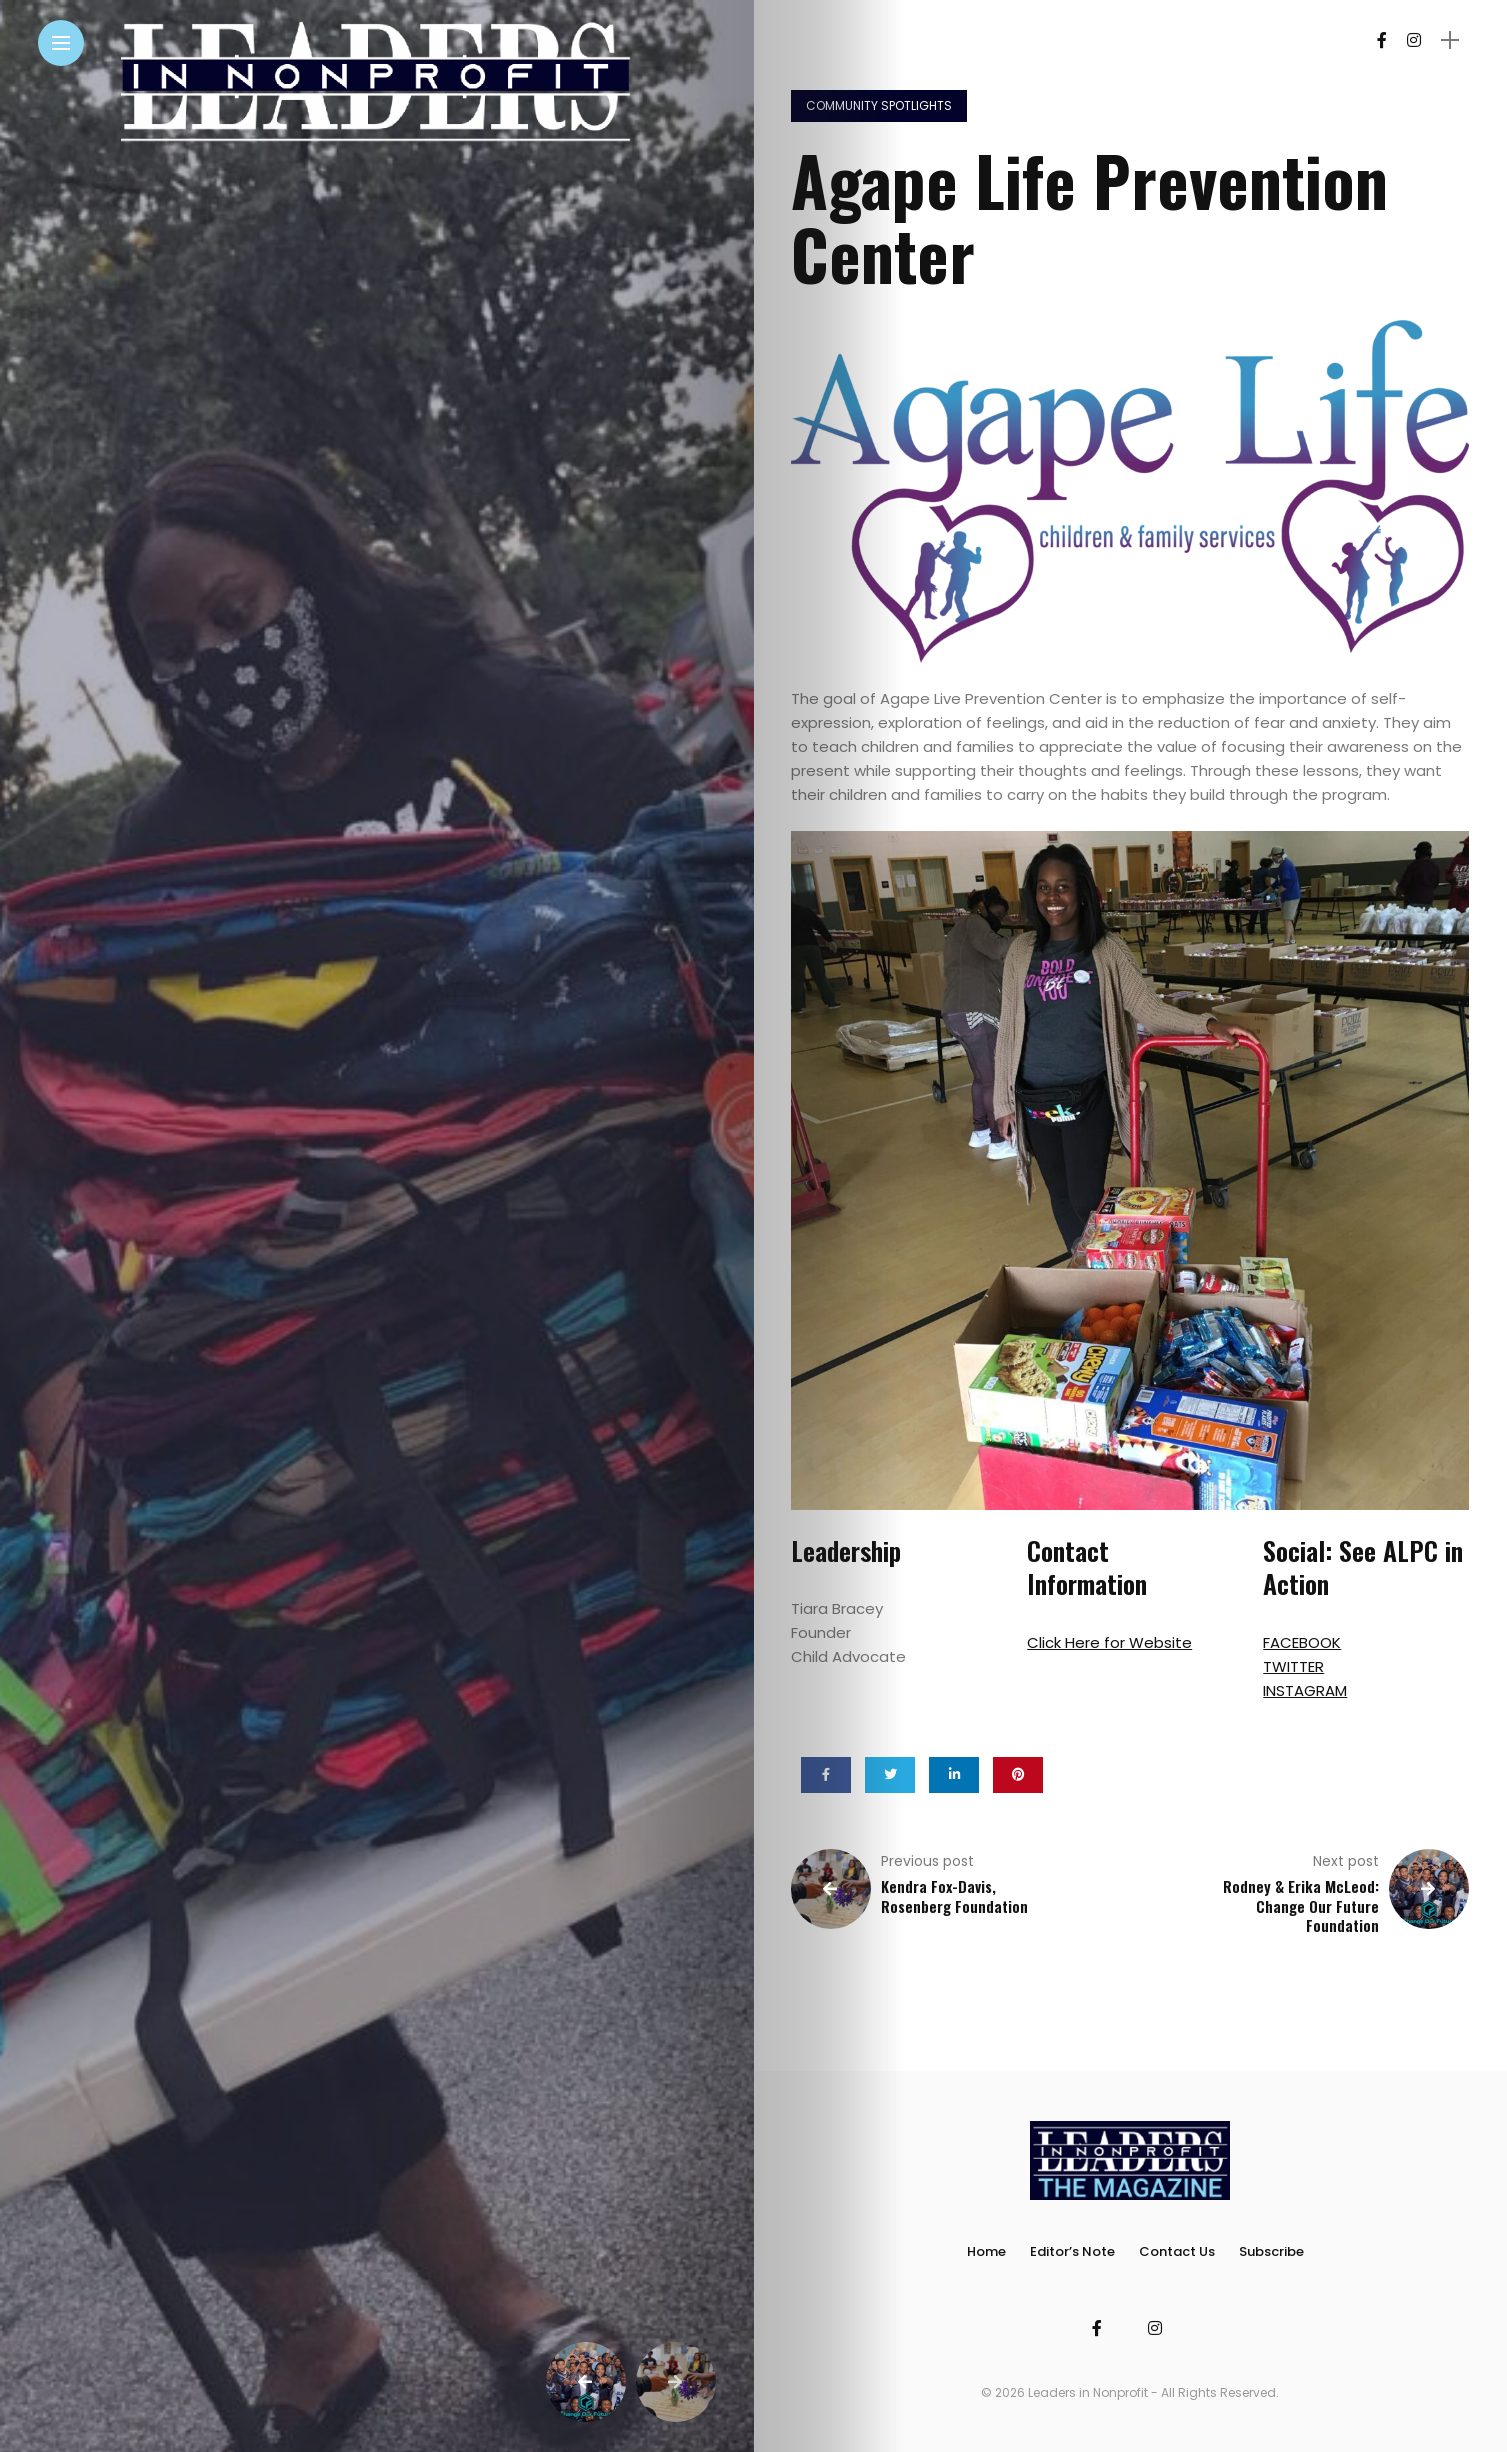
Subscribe (1271, 2251)
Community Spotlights (879, 105)
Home (986, 2251)
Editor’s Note (1072, 2251)
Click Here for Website (1109, 1642)
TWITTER (1293, 1666)
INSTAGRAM (1305, 1690)
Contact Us (1177, 2251)
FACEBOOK (1302, 1642)
